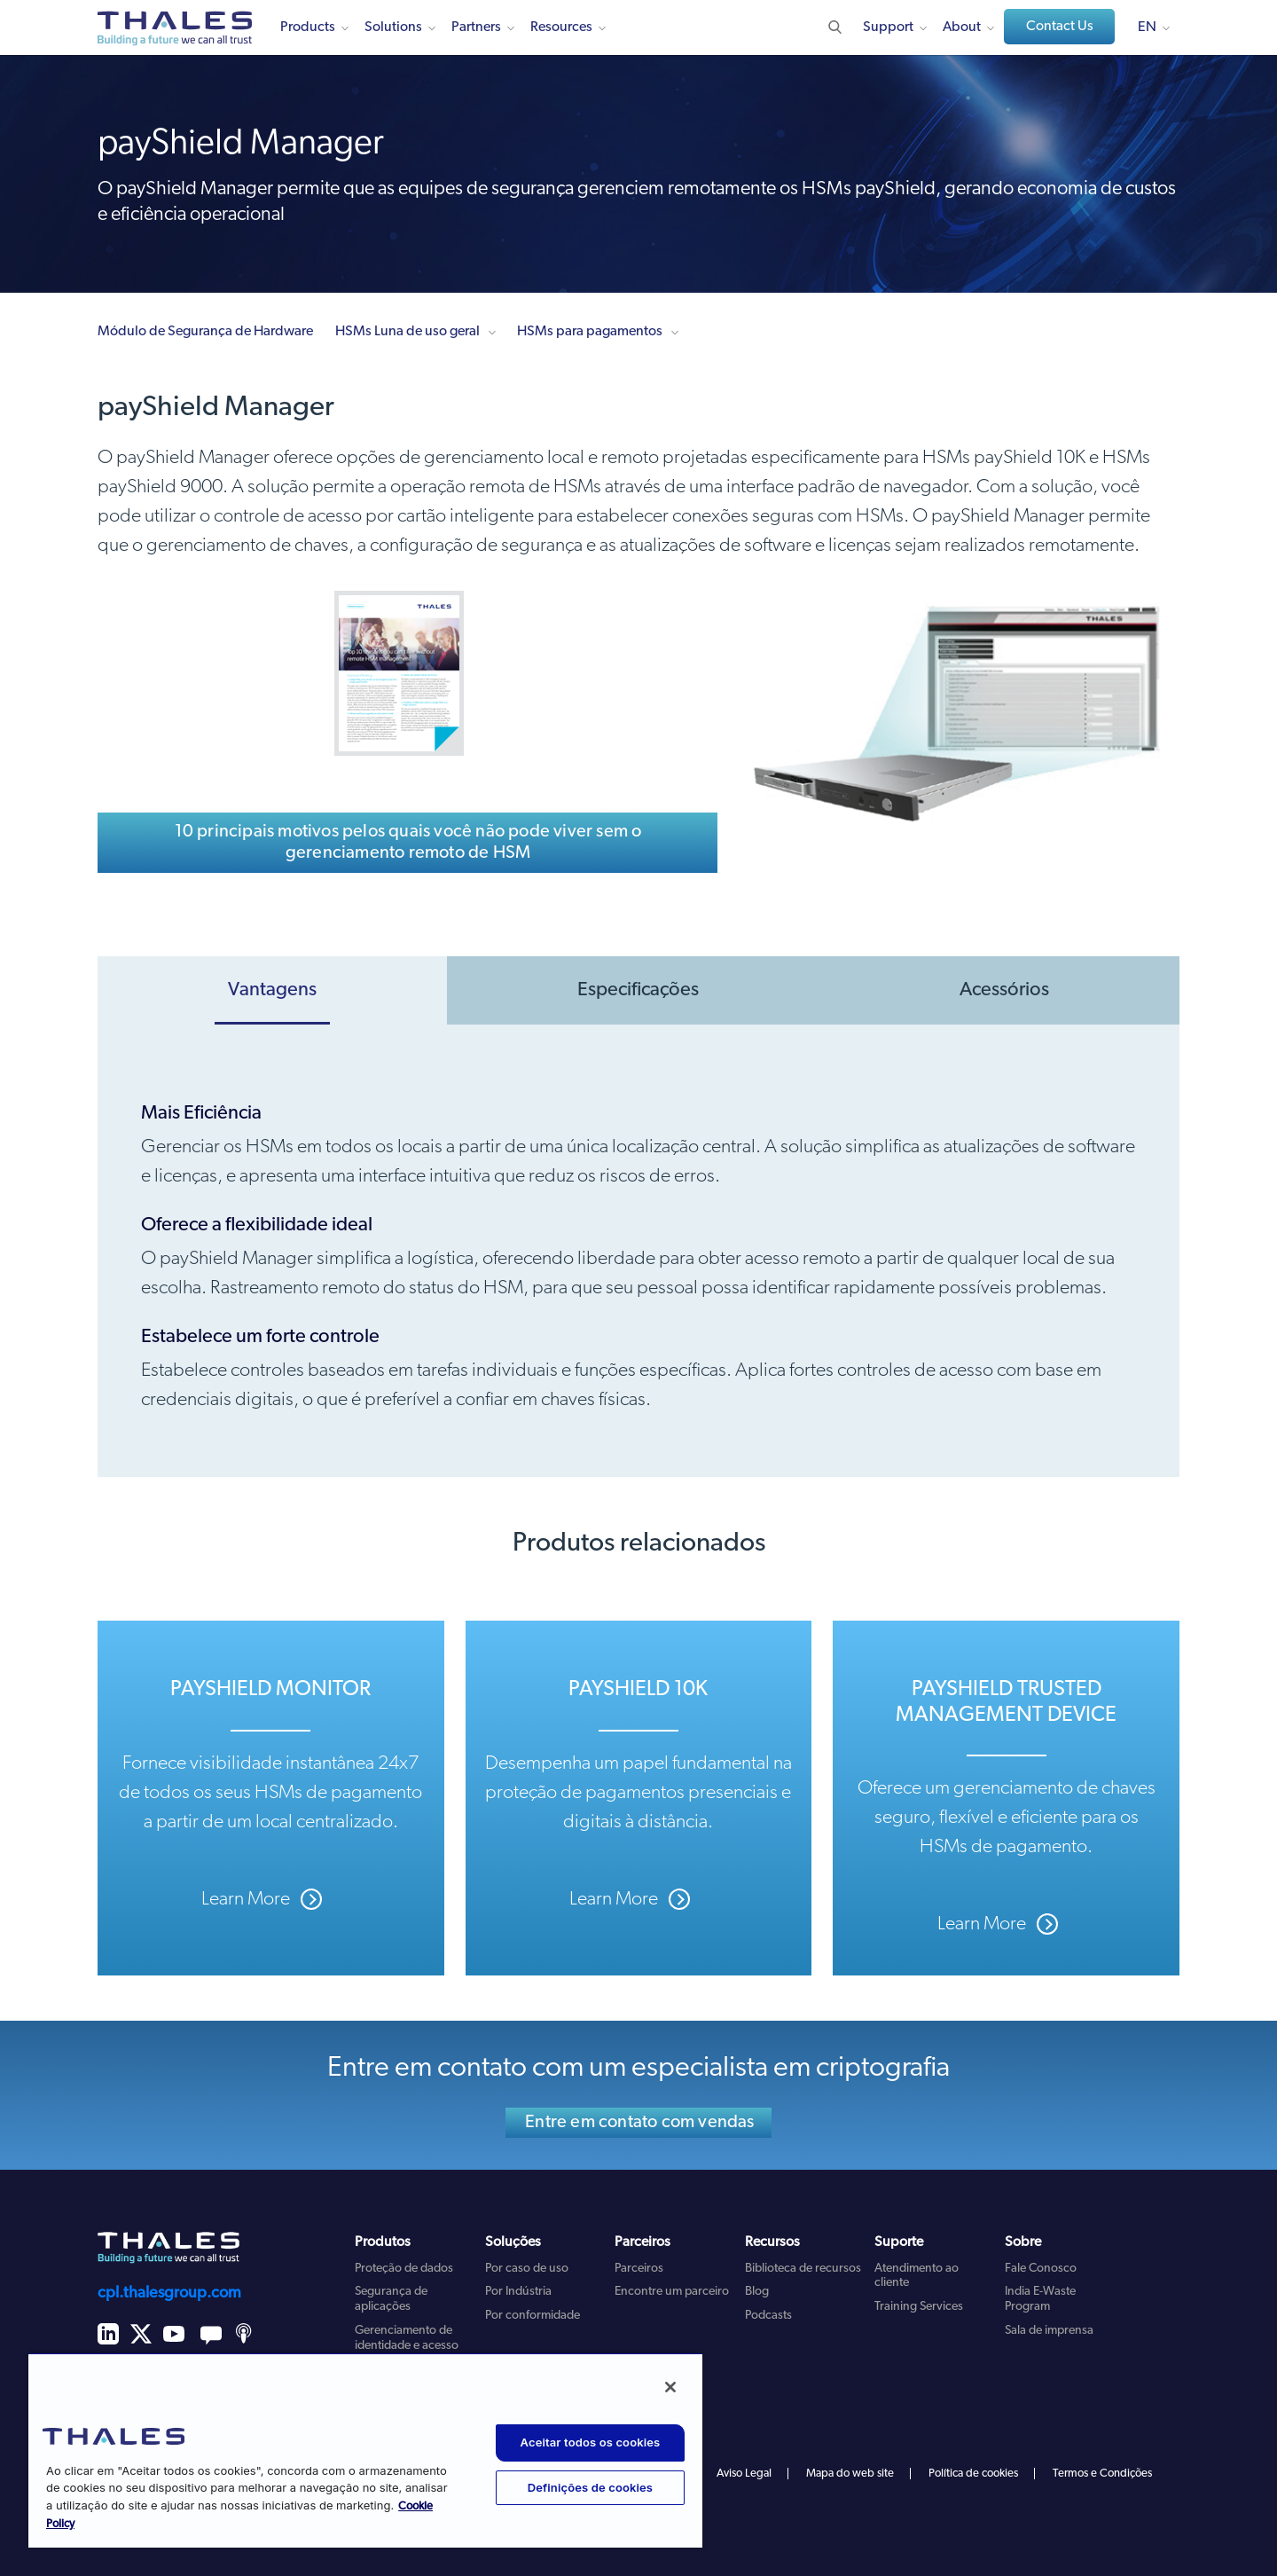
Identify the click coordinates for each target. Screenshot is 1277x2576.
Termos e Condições (1102, 2473)
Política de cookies (973, 2473)
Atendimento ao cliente (916, 2276)
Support (888, 27)
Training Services (918, 2306)
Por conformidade (532, 2315)
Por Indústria (518, 2291)
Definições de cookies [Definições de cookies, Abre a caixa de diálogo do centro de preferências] (590, 2487)
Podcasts (768, 2315)
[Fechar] (670, 2387)
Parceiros (639, 2268)
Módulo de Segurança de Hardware (205, 332)
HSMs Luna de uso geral (407, 332)
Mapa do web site (850, 2473)
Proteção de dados (404, 2268)
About (962, 27)
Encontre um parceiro (672, 2291)
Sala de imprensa (1049, 2330)
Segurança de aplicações (391, 2299)
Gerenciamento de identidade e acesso (406, 2338)
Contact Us (1059, 27)
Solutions (393, 27)
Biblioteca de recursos (803, 2268)
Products (307, 27)
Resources (561, 27)
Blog (757, 2291)
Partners (476, 27)
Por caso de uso (526, 2268)
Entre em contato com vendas (639, 2123)
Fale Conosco (1041, 2268)
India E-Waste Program (1040, 2299)
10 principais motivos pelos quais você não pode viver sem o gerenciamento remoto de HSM (408, 842)
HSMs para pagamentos (589, 332)
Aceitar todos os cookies (591, 2442)
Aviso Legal (744, 2473)
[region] (365, 2450)
